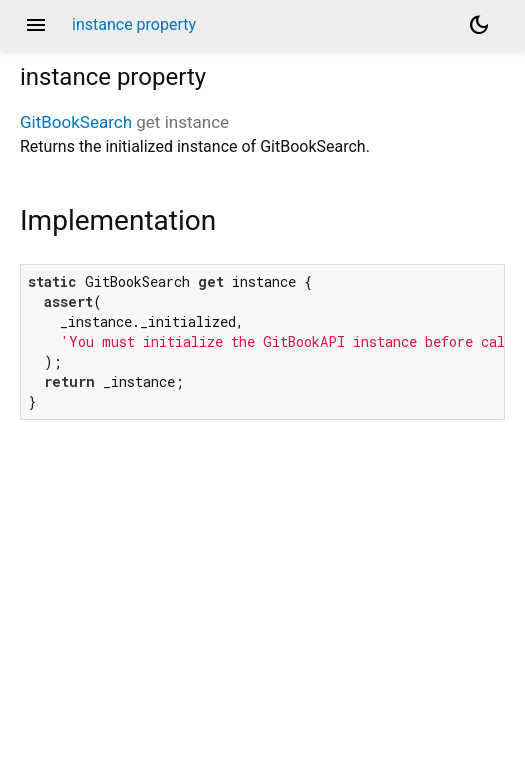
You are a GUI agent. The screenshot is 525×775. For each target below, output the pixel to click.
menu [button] (36, 25)
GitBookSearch (76, 122)
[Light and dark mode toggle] (479, 25)
